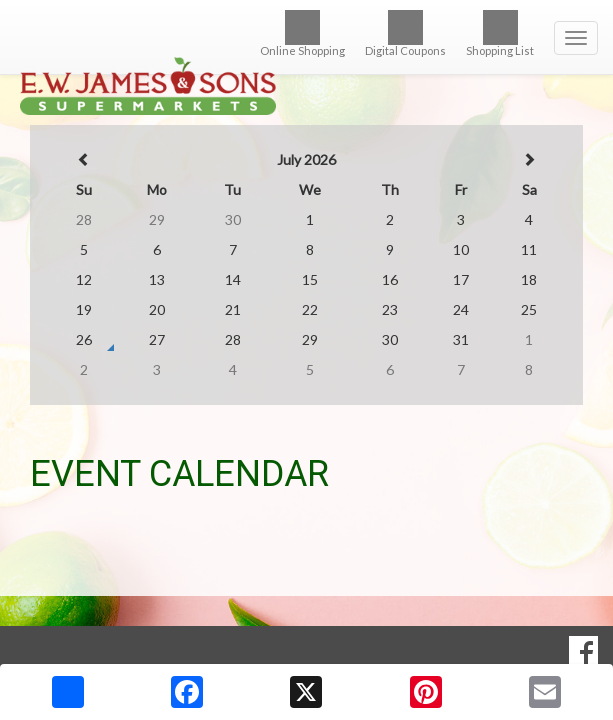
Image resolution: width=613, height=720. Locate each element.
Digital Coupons (405, 33)
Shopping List (500, 33)
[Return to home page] (306, 57)
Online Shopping (302, 33)
